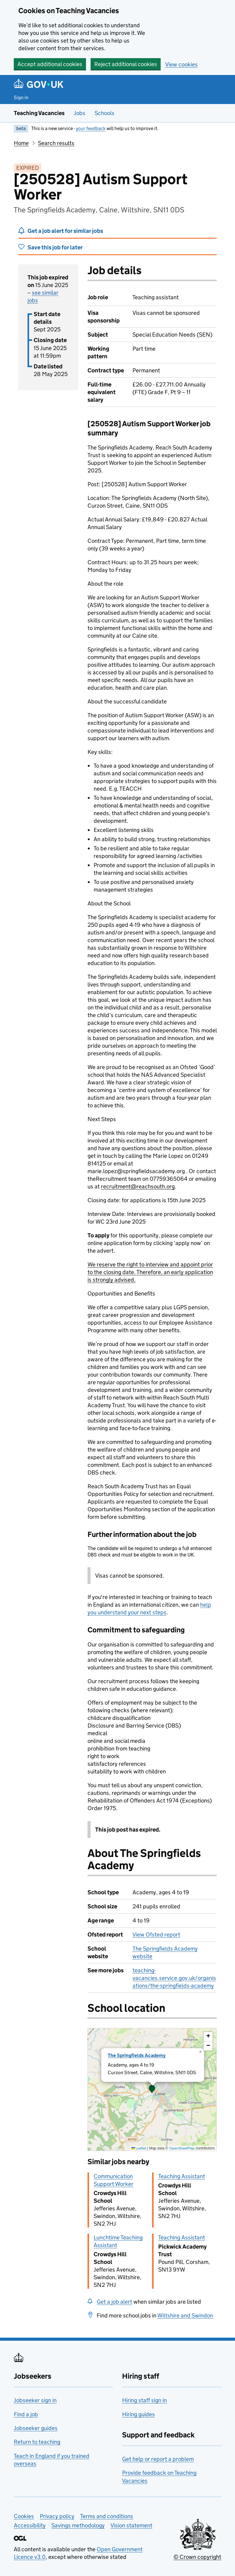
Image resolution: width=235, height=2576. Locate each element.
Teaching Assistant (181, 2176)
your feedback (91, 128)
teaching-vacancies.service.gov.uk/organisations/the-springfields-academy (174, 1978)
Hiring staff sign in (144, 2400)
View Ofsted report (156, 1934)
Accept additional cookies (49, 64)
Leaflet (138, 2148)
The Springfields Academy (137, 2055)
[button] (152, 2089)
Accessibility (30, 2525)
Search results (56, 143)
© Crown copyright (197, 2556)
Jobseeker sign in (35, 2400)
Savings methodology (78, 2525)
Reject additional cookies (125, 64)
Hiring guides (138, 2414)
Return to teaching (37, 2441)
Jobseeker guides (36, 2428)
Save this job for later (55, 247)
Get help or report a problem (158, 2458)
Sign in (21, 97)
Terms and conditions (106, 2516)
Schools (104, 113)
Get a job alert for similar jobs (65, 230)
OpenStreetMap (182, 2148)
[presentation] (152, 2089)
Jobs (79, 113)
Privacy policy (57, 2516)
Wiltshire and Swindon (185, 2315)
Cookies (24, 2516)
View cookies (181, 64)
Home (21, 143)
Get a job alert (114, 2301)
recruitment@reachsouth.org (138, 1186)
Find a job (26, 2414)
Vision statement (131, 2525)
